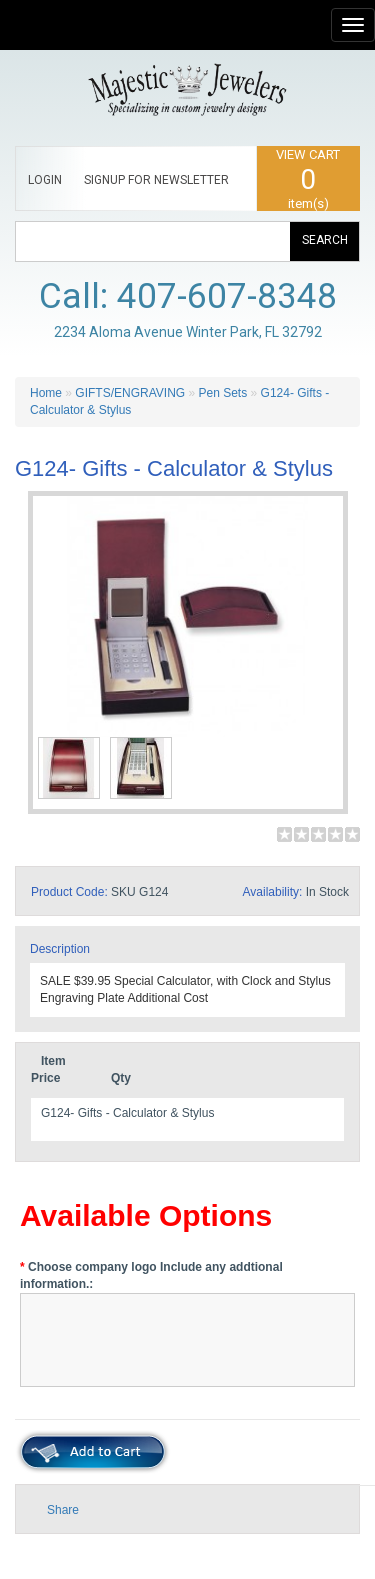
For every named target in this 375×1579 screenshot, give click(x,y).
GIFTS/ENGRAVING (130, 393)
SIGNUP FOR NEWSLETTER (156, 180)
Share (63, 1510)
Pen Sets (223, 393)
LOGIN (45, 180)
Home (46, 393)
